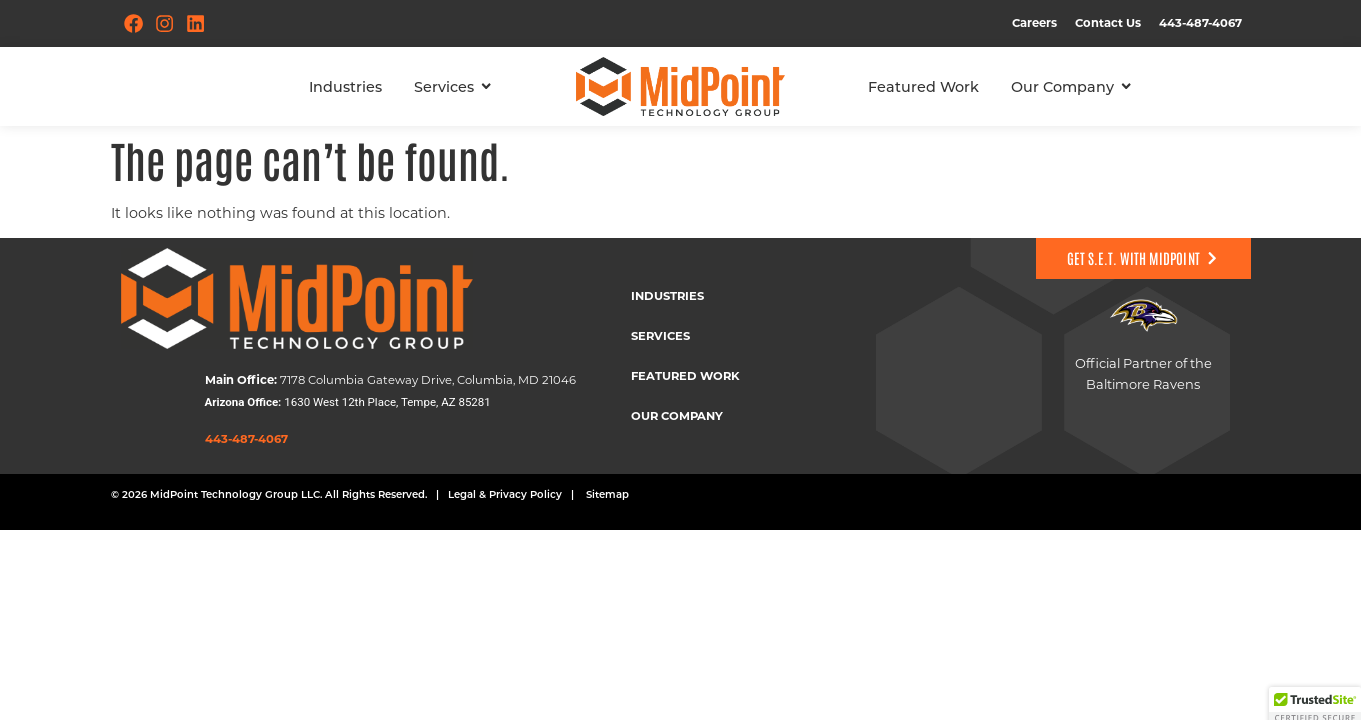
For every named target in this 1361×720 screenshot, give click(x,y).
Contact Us (1108, 22)
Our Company (677, 415)
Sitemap (607, 494)
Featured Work (685, 375)
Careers (1034, 22)
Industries (667, 295)
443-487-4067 (1200, 22)
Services (660, 335)
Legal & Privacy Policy (505, 494)
